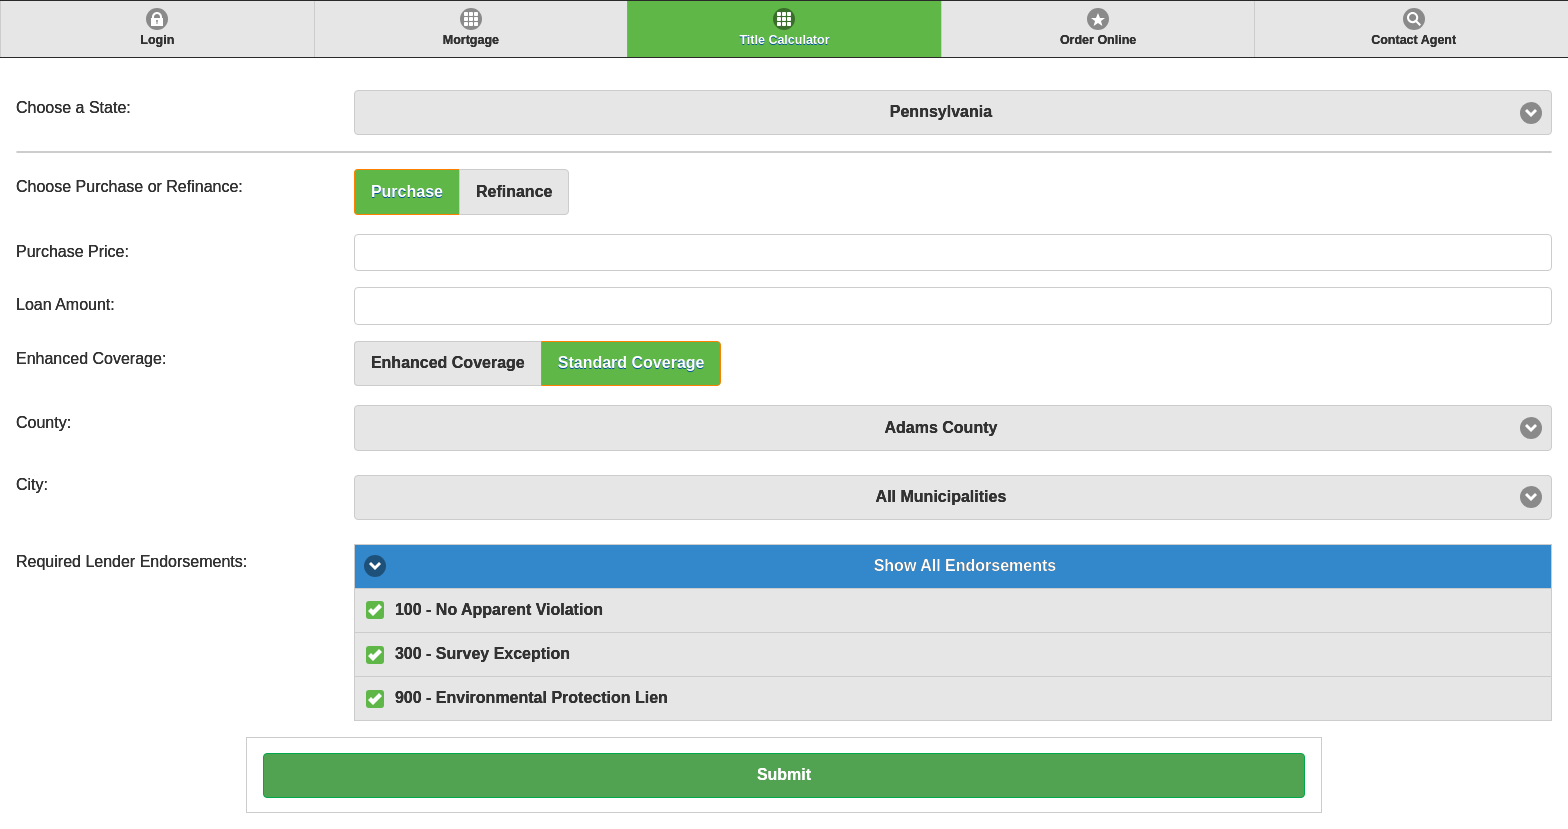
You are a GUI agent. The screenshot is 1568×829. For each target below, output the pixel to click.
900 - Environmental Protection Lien (531, 697)
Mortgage (471, 40)
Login (157, 40)
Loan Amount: (65, 304)
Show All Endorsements (965, 565)
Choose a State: (73, 107)
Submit (784, 774)
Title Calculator (784, 40)
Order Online (1098, 40)
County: (43, 422)
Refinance (514, 191)
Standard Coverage (631, 362)
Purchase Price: (72, 251)
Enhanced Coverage (448, 362)
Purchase (407, 191)
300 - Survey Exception (482, 653)
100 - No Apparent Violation (499, 609)
